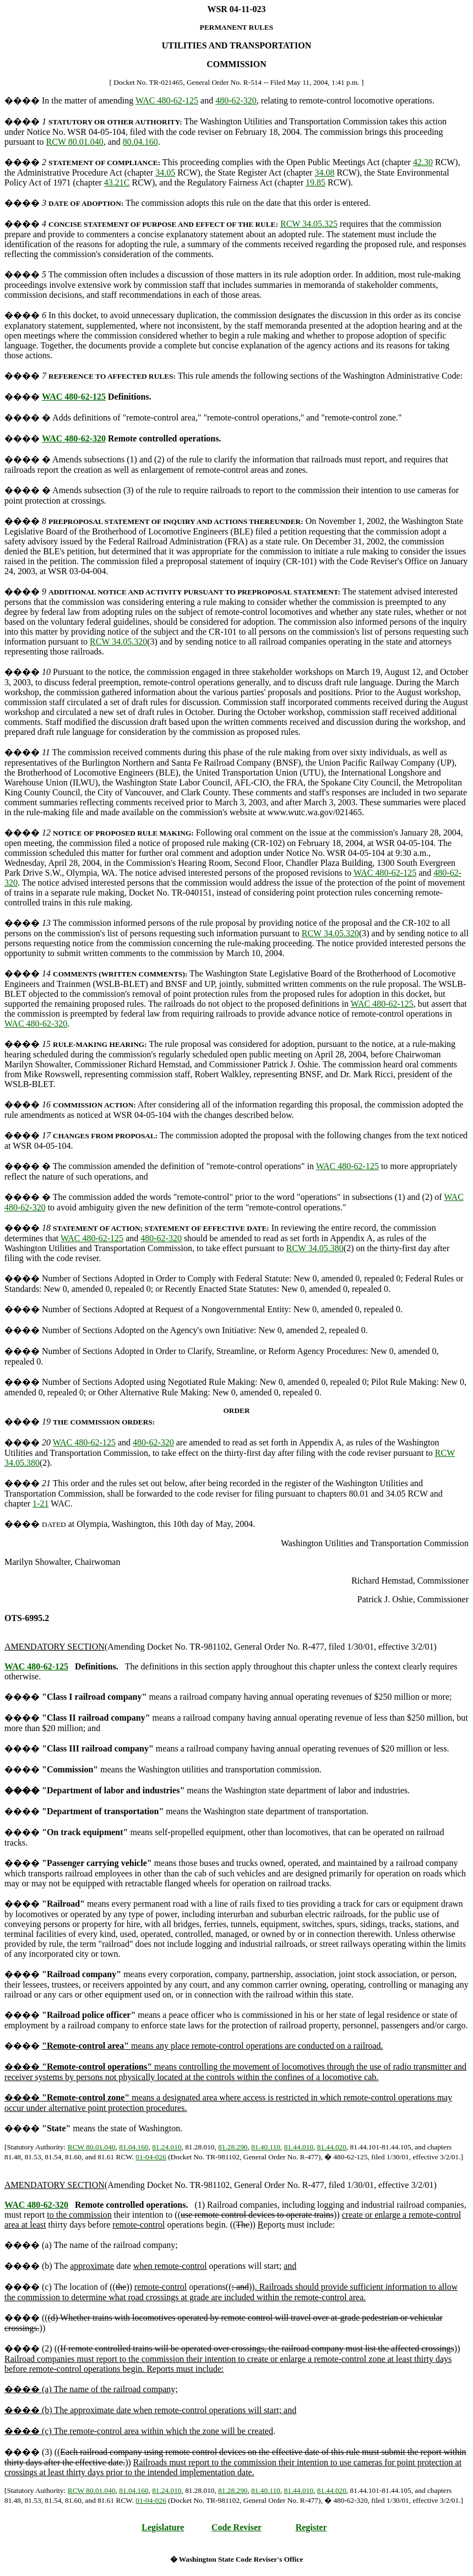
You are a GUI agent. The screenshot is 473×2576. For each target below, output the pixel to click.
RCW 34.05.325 (309, 223)
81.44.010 (298, 2147)
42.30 (423, 162)
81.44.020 (331, 2147)
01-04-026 (150, 2157)
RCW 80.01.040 (75, 141)
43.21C (117, 182)
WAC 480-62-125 (166, 100)
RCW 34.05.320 (118, 641)
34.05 (165, 172)
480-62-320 (236, 100)
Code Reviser (236, 2527)
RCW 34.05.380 (315, 1248)
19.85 (315, 182)
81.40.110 (265, 2147)
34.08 (324, 172)
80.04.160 (140, 141)
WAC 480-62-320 (74, 438)
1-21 (40, 1503)
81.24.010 (166, 2147)
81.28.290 (232, 2147)
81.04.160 (133, 2147)
